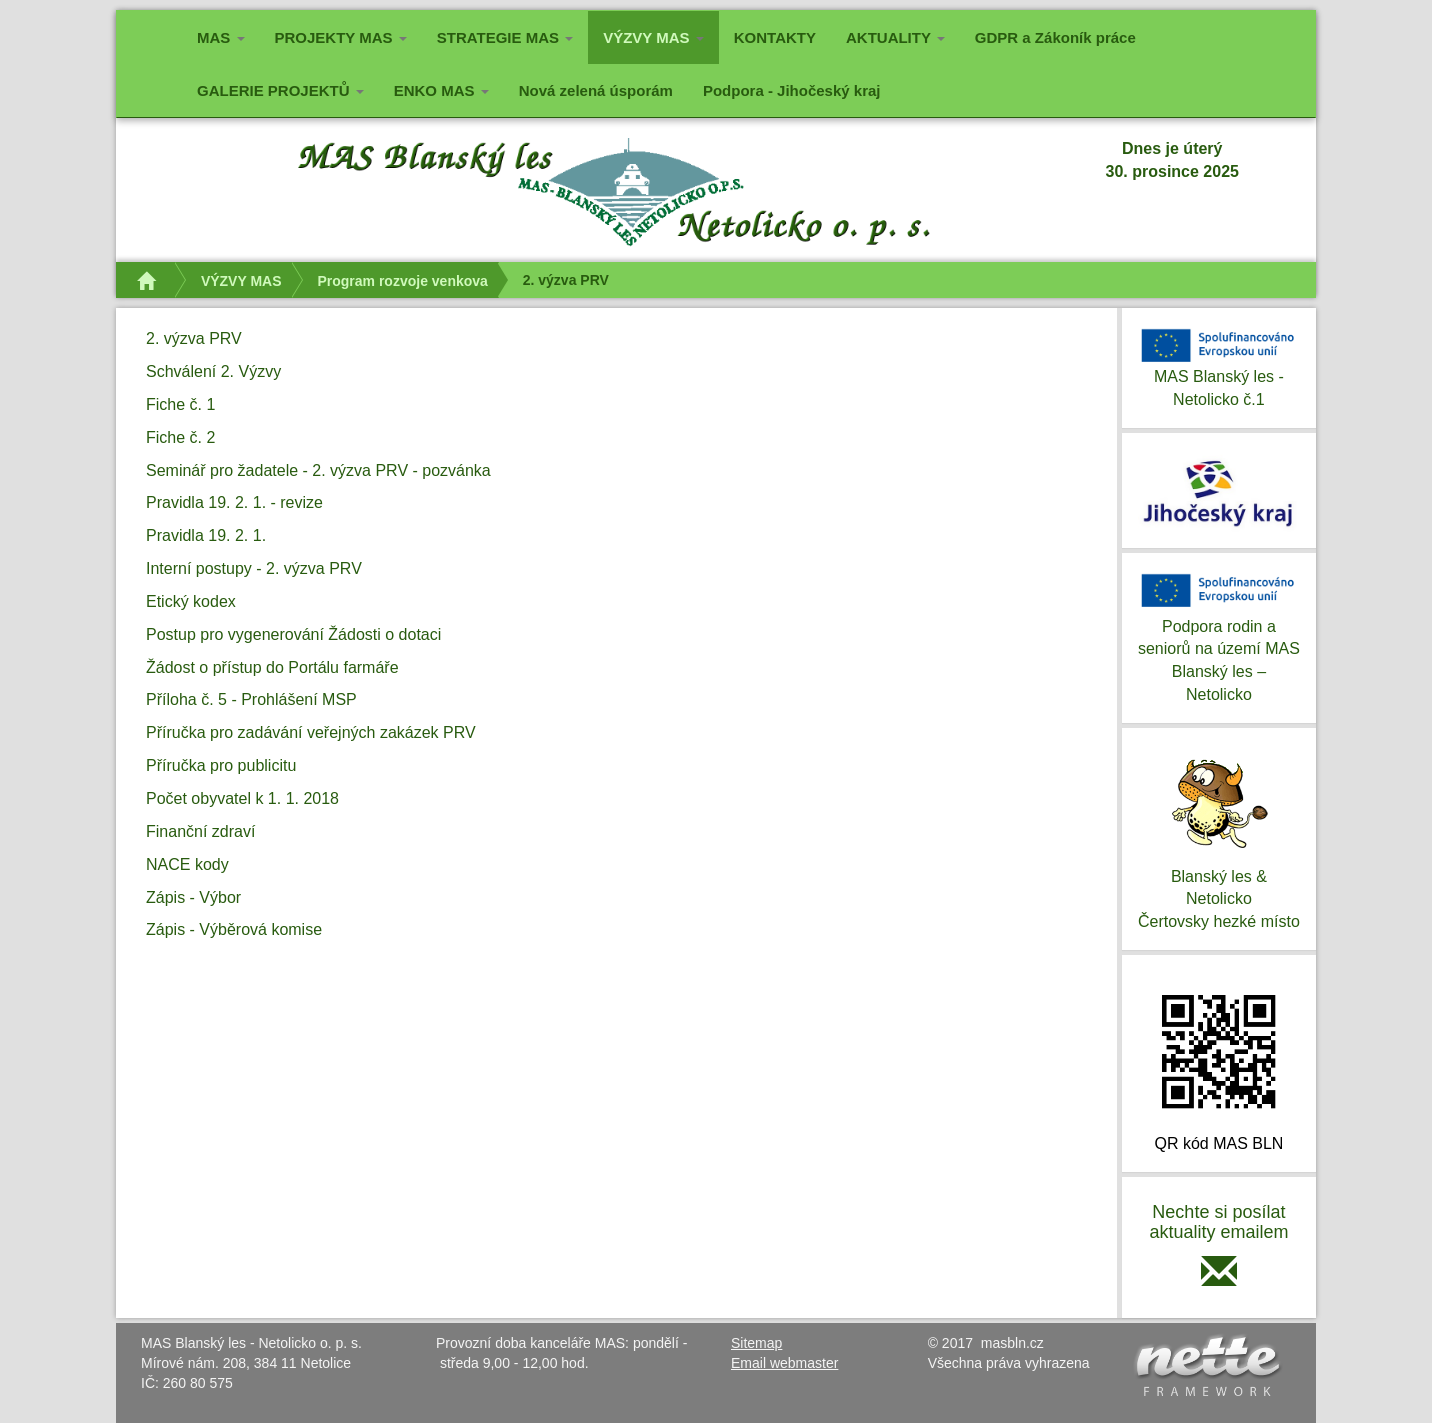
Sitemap (756, 1343)
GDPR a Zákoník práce (1055, 37)
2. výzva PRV (194, 338)
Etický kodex (191, 601)
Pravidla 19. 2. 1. (206, 535)
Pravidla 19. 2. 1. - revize (234, 502)
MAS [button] (221, 37)
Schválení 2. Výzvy (213, 371)
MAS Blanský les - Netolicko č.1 (1219, 366)
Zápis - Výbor (193, 897)
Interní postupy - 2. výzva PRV (254, 568)
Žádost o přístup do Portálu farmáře (272, 667)
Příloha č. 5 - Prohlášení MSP (251, 699)
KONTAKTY (775, 37)
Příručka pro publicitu (221, 765)
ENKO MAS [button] (441, 90)
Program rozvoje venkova (402, 281)
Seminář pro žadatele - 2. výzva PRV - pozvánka (318, 470)
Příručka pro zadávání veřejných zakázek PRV (311, 732)
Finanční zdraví (200, 831)
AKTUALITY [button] (895, 37)
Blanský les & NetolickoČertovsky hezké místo (1219, 837)
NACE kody (187, 864)
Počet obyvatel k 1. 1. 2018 (242, 798)
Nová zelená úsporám (596, 90)
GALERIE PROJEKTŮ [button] (280, 90)
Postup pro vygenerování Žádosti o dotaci (293, 634)
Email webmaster (784, 1363)
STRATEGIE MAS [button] (505, 37)
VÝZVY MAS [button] (661, 35)
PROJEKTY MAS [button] (341, 37)
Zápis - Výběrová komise (234, 929)
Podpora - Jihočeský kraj (792, 90)
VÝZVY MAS (241, 281)
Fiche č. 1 (180, 404)
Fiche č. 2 (180, 437)
